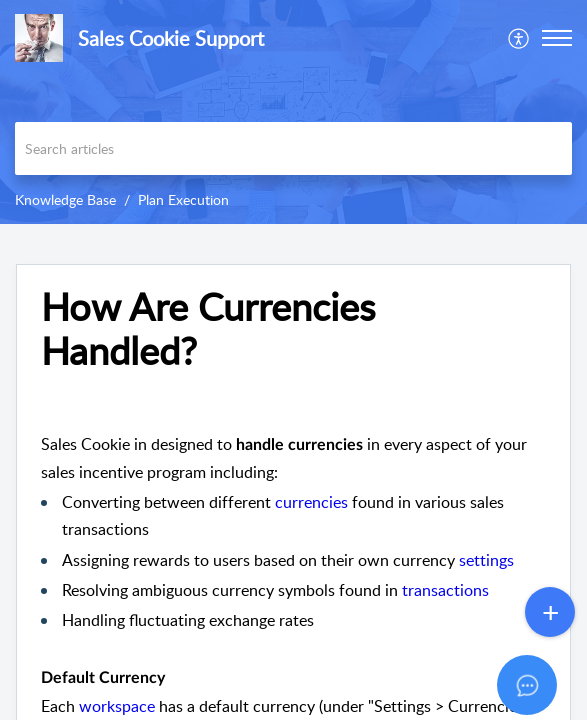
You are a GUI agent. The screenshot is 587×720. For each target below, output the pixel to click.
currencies (311, 502)
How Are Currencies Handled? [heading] (208, 329)
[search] (293, 148)
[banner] (293, 112)
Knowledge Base (65, 199)
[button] (519, 38)
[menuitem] (519, 38)
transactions (445, 590)
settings (486, 560)
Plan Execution (183, 199)
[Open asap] (547, 680)
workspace (117, 706)
